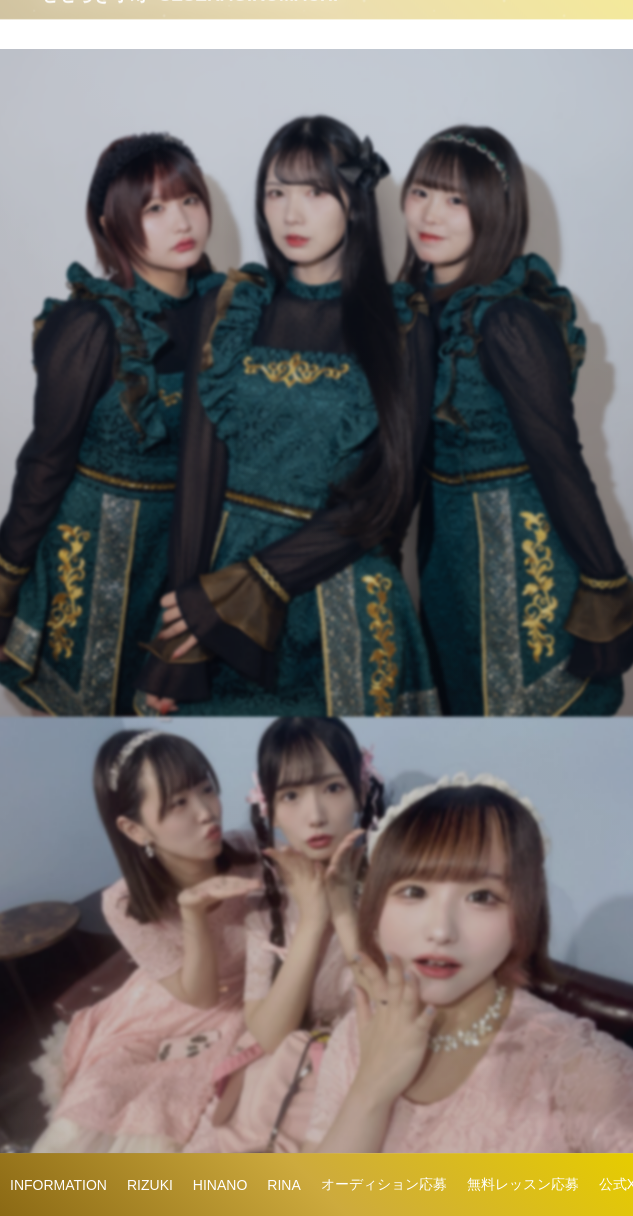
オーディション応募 (384, 1184)
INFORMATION (58, 1185)
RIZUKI (150, 1185)
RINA (283, 1185)
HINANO (220, 1185)
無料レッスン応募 (523, 1184)
